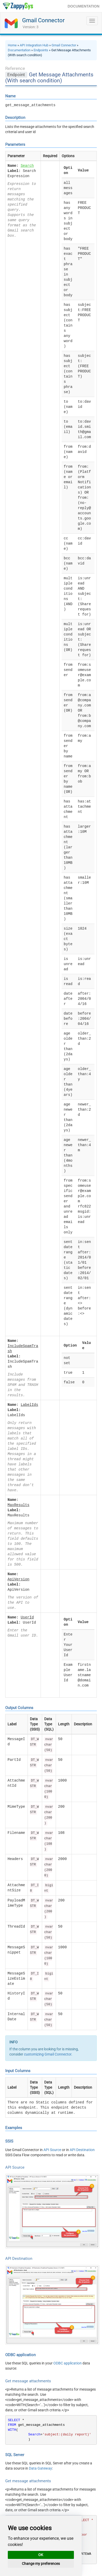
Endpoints (41, 50)
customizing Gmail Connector (47, 2054)
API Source (52, 2150)
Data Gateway (40, 2468)
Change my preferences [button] (41, 2563)
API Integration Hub (34, 45)
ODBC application (67, 2363)
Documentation (19, 50)
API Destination (82, 2150)
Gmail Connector (43, 20)
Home (12, 45)
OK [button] (40, 2555)
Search (27, 166)
